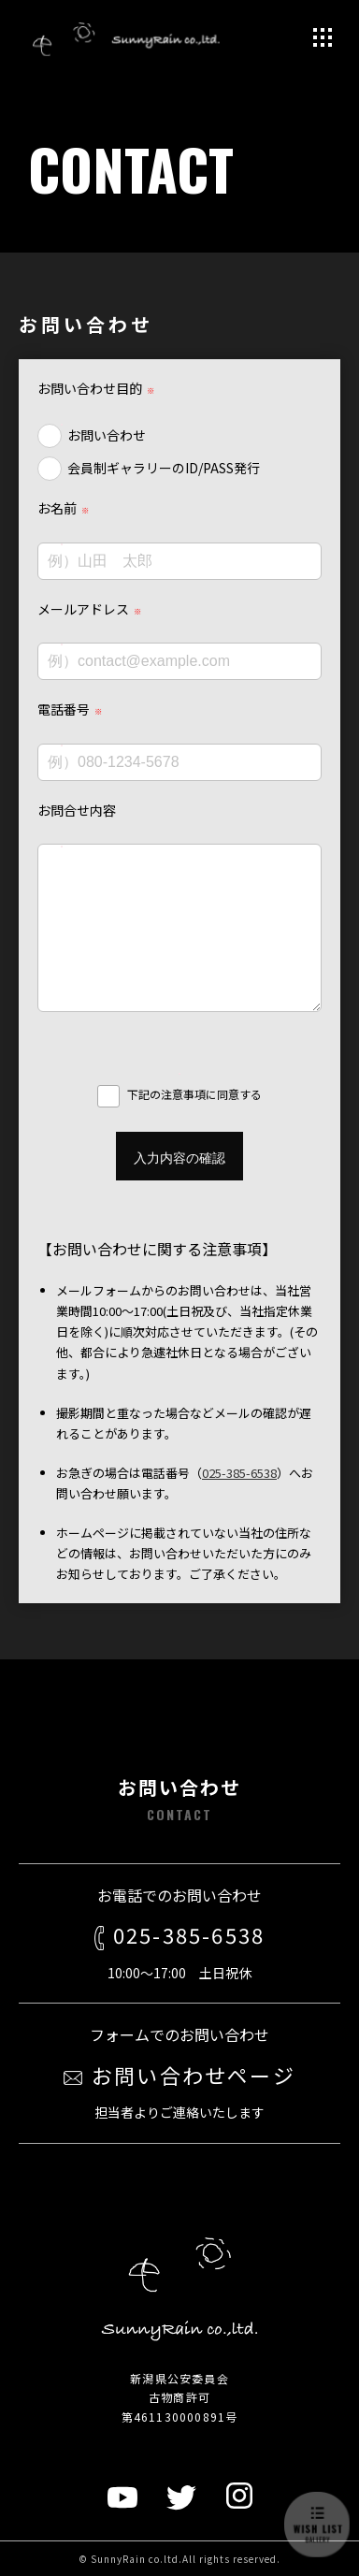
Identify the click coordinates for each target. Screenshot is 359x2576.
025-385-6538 (239, 1473)
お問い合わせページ (179, 2075)
